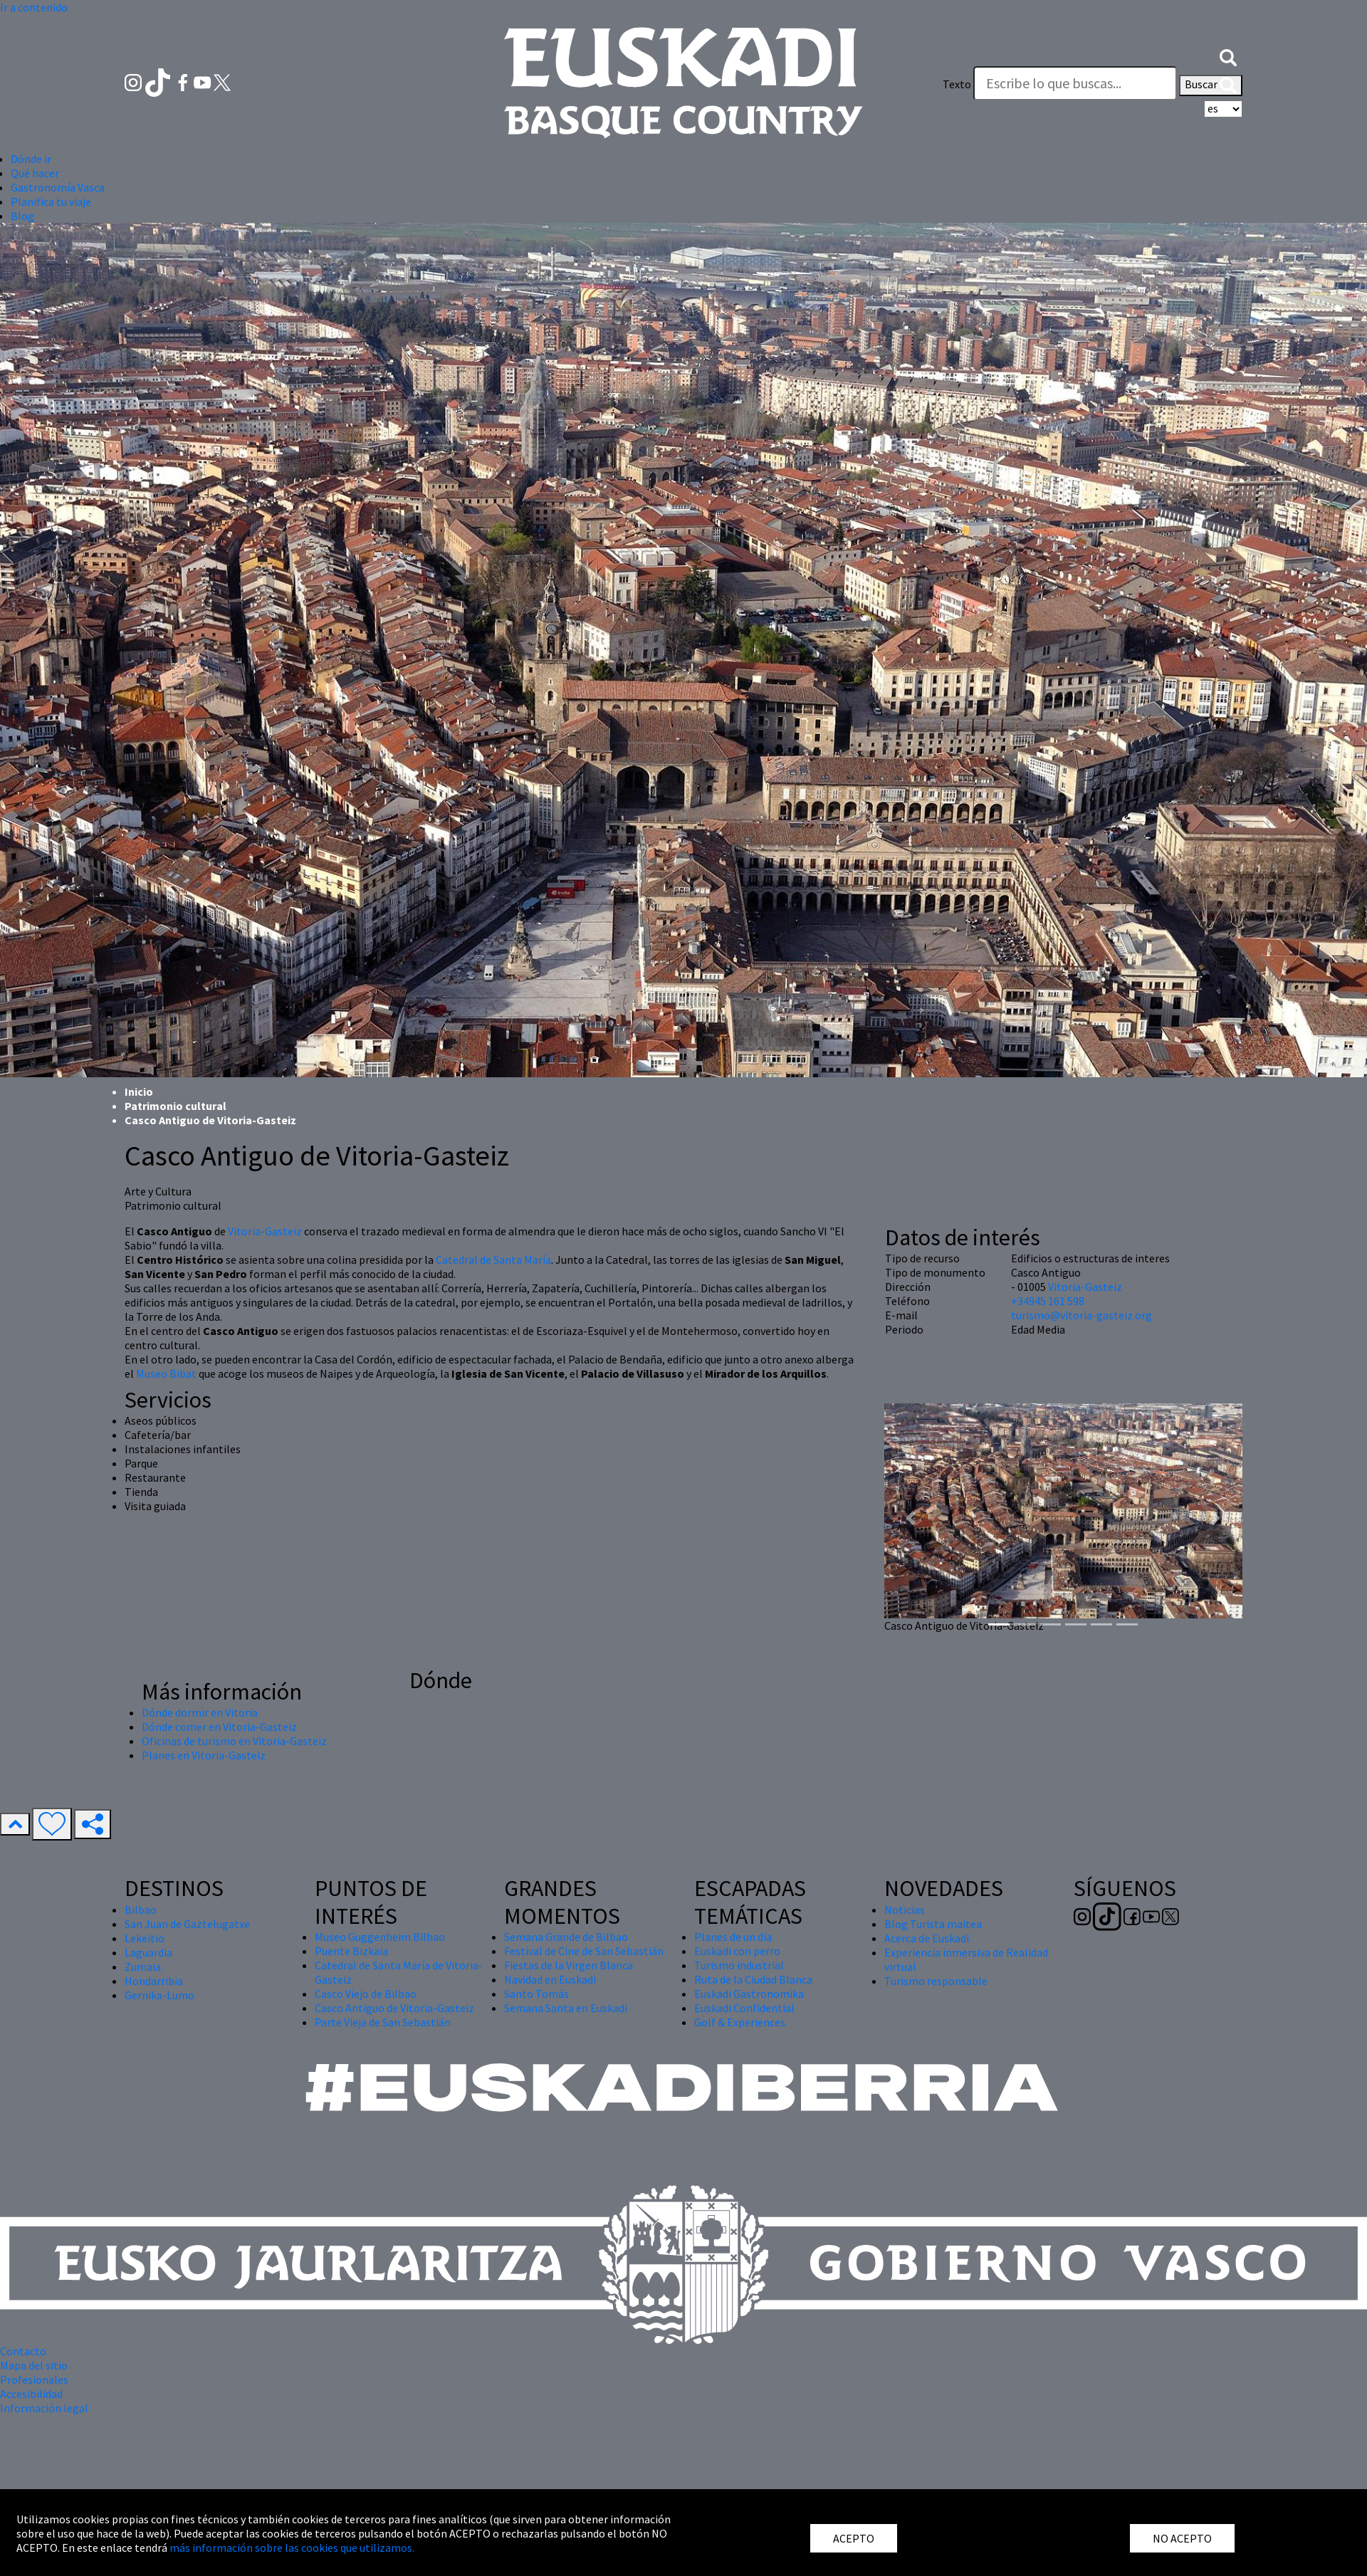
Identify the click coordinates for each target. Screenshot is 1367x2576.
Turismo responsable (936, 1981)
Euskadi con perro (737, 1951)
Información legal (44, 2408)
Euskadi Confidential (744, 2008)
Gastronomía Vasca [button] (58, 187)
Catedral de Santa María (493, 1259)
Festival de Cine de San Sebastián (584, 1951)
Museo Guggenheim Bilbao (380, 1937)
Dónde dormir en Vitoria (200, 1712)
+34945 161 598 (1047, 1301)
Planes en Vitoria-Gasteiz (204, 1755)
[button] (1228, 55)
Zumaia (143, 1966)
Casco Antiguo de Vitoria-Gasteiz (394, 2008)
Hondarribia (154, 1981)
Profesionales (34, 2379)
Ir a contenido (34, 7)
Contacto (23, 2351)
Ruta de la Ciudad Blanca (753, 1979)
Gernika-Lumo (159, 1995)
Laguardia (148, 1952)
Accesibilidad (31, 2394)
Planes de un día (733, 1937)
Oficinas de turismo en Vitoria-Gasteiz (234, 1741)
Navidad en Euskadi (550, 1979)
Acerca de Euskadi (926, 1938)
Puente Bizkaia (351, 1951)
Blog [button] (22, 216)
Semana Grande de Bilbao (566, 1937)
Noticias (904, 1909)
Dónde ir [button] (31, 159)
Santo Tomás (536, 1993)
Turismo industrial (739, 1965)
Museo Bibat (166, 1373)
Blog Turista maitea (933, 1924)
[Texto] (1075, 83)
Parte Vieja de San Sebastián (383, 2022)
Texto (957, 84)
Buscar (1211, 85)
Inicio (139, 1091)
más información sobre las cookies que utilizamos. (291, 2547)
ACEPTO (853, 2538)
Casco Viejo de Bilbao (366, 1993)
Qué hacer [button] (35, 173)
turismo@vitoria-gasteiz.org (1081, 1315)
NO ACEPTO (1182, 2538)
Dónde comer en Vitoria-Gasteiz (219, 1726)
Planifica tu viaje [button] (51, 201)
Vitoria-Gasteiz (265, 1231)
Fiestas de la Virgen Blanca (568, 1965)
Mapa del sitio (34, 2365)
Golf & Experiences (739, 2022)
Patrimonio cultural (175, 1106)
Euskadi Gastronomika (749, 1993)
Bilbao (141, 1909)
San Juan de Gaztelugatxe (187, 1924)
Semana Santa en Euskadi (565, 2008)
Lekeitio (144, 1938)
